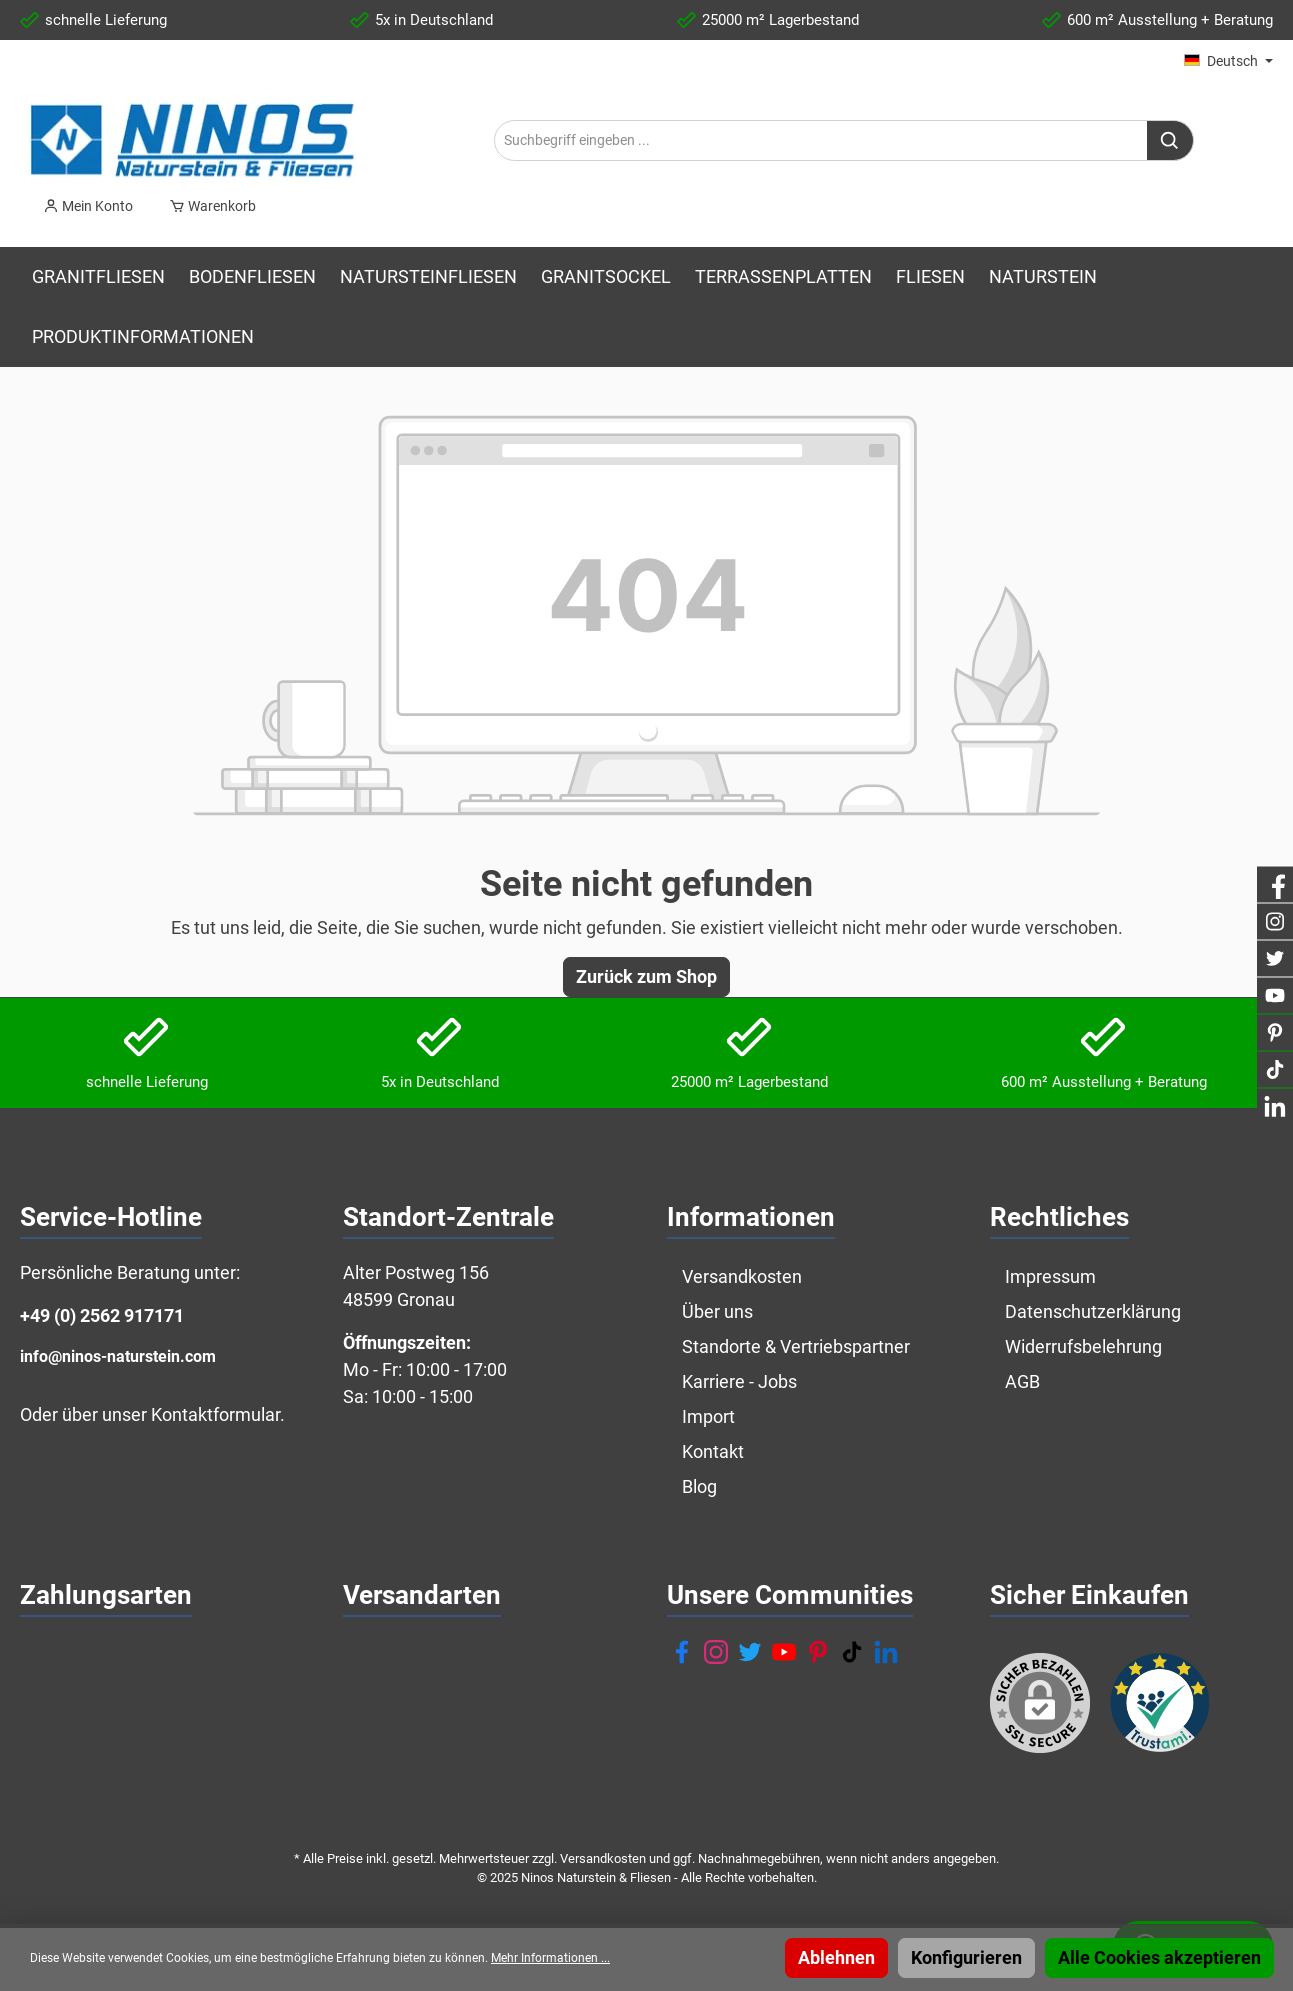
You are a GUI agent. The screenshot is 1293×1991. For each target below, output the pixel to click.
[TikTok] (852, 1652)
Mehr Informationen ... (550, 1958)
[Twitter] (750, 1652)
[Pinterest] (818, 1652)
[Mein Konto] (88, 206)
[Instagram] (716, 1652)
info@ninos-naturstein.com (118, 1356)
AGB (1022, 1381)
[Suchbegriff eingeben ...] (821, 140)
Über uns (717, 1311)
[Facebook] (682, 1652)
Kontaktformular (215, 1414)
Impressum (1050, 1276)
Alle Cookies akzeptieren (1159, 1957)
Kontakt (713, 1451)
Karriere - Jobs (739, 1381)
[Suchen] (1170, 140)
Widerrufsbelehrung (1083, 1346)
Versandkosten (742, 1276)
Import (708, 1416)
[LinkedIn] (886, 1652)
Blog (699, 1486)
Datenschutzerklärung (1093, 1311)
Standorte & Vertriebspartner (796, 1346)
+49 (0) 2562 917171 (102, 1315)
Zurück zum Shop (646, 976)
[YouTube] (784, 1652)
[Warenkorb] (206, 206)
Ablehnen (836, 1957)
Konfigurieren (966, 1957)
